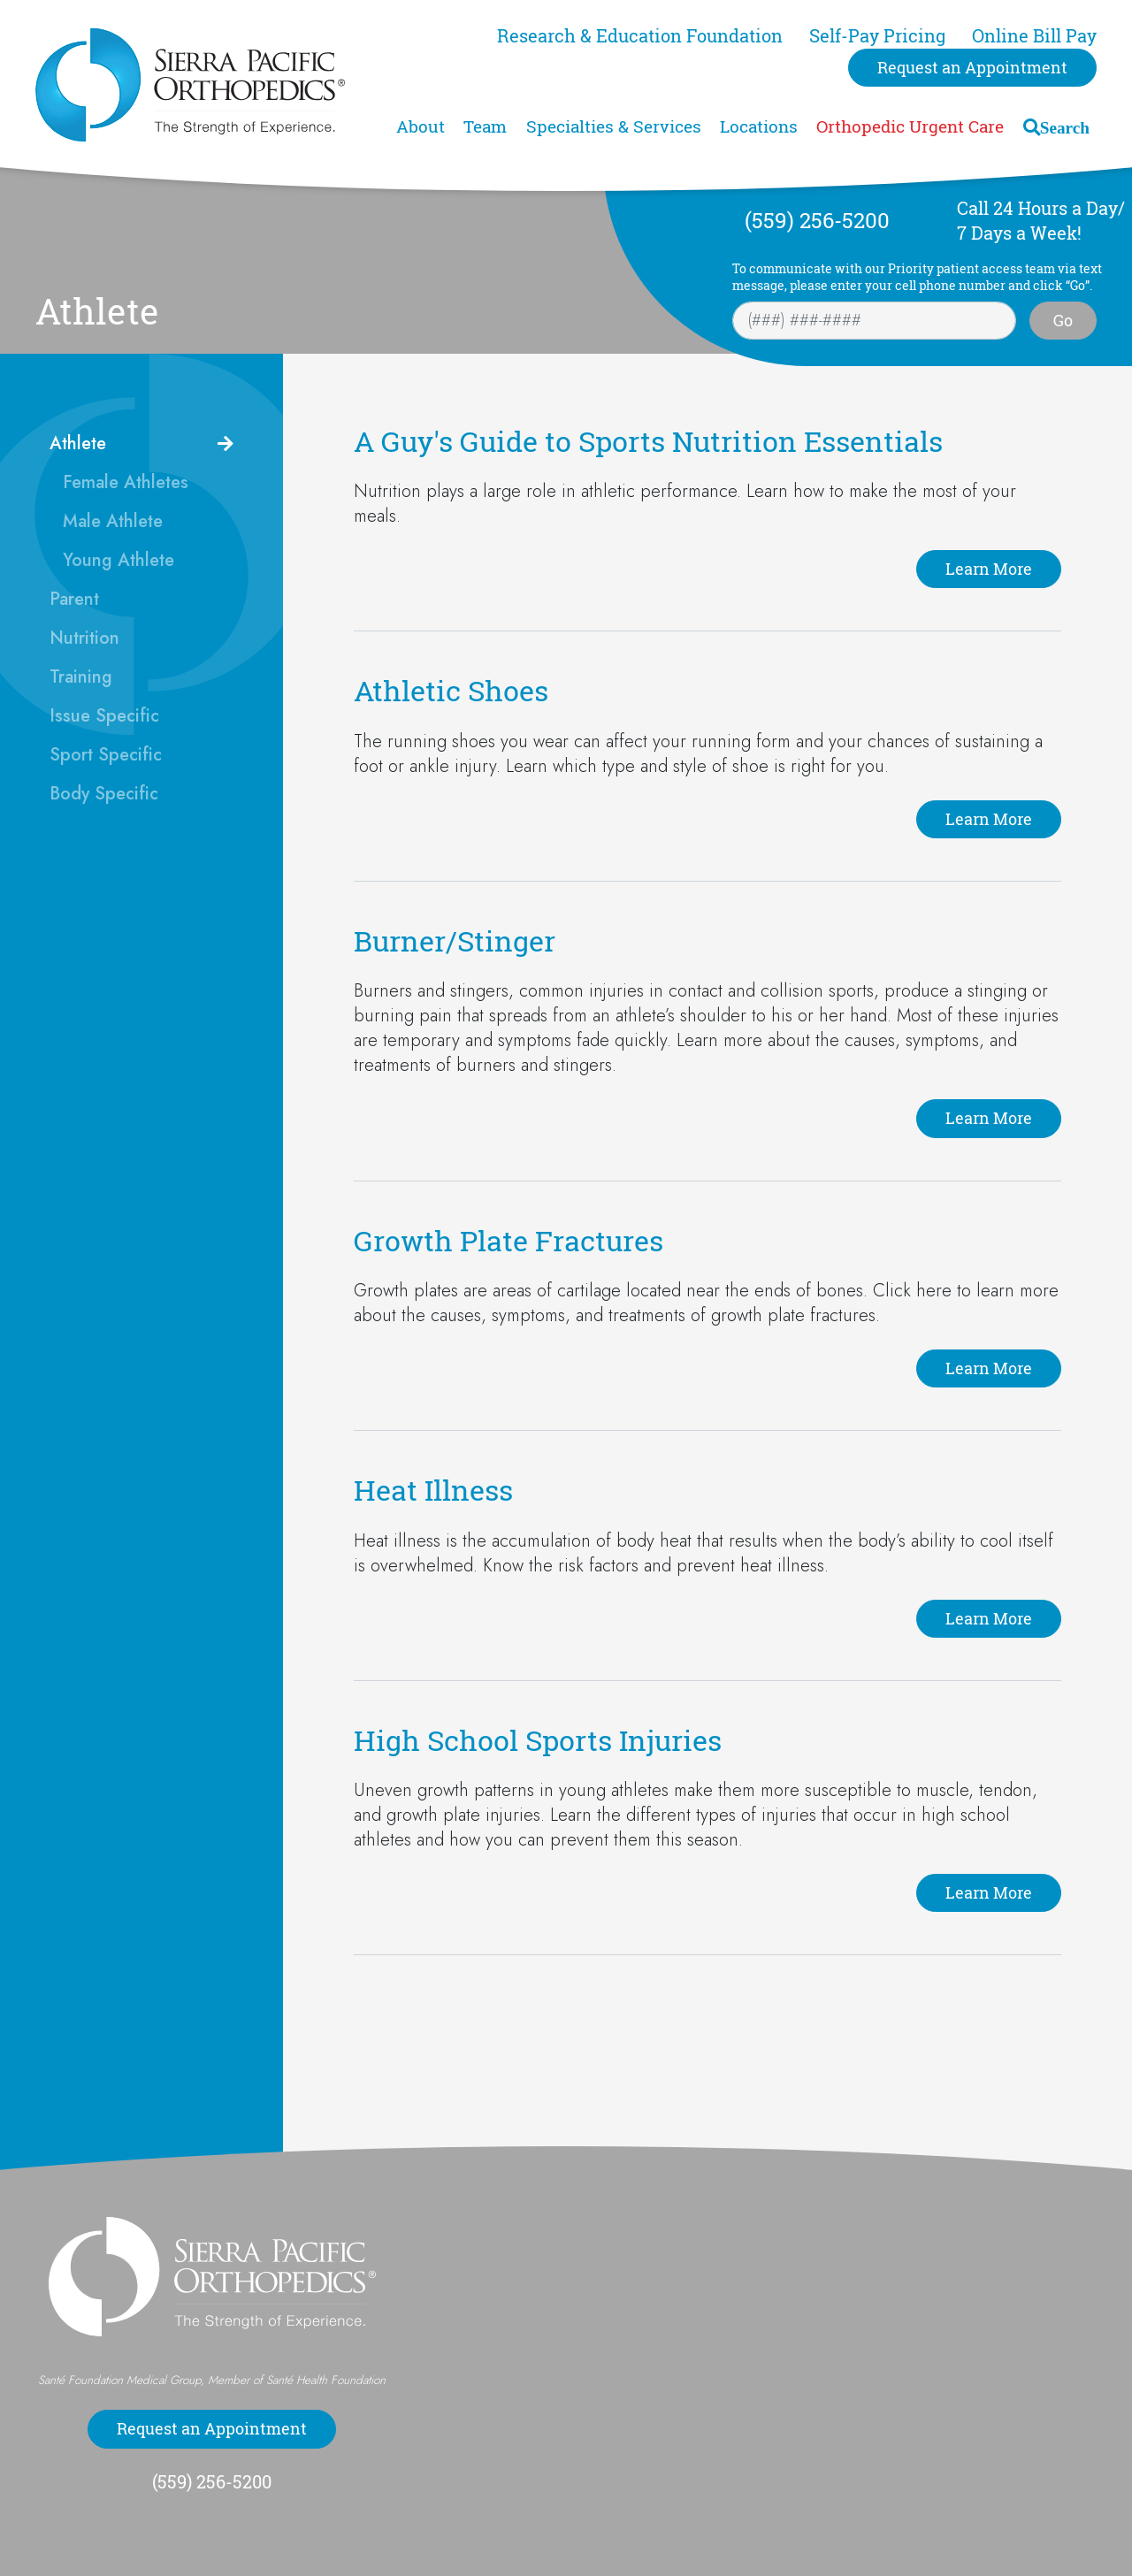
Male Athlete (113, 521)
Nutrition (84, 638)
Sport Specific (106, 755)
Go (1063, 320)
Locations (759, 126)
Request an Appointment (972, 67)
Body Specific (104, 793)
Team (485, 126)
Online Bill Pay (1034, 36)
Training (81, 677)
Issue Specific (104, 716)
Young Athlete (118, 560)
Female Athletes (125, 482)
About (420, 126)
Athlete (78, 443)
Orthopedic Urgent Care (910, 126)
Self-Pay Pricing (877, 36)
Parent (74, 599)
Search (1065, 126)
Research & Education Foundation (640, 36)
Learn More (988, 568)
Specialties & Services (613, 126)
